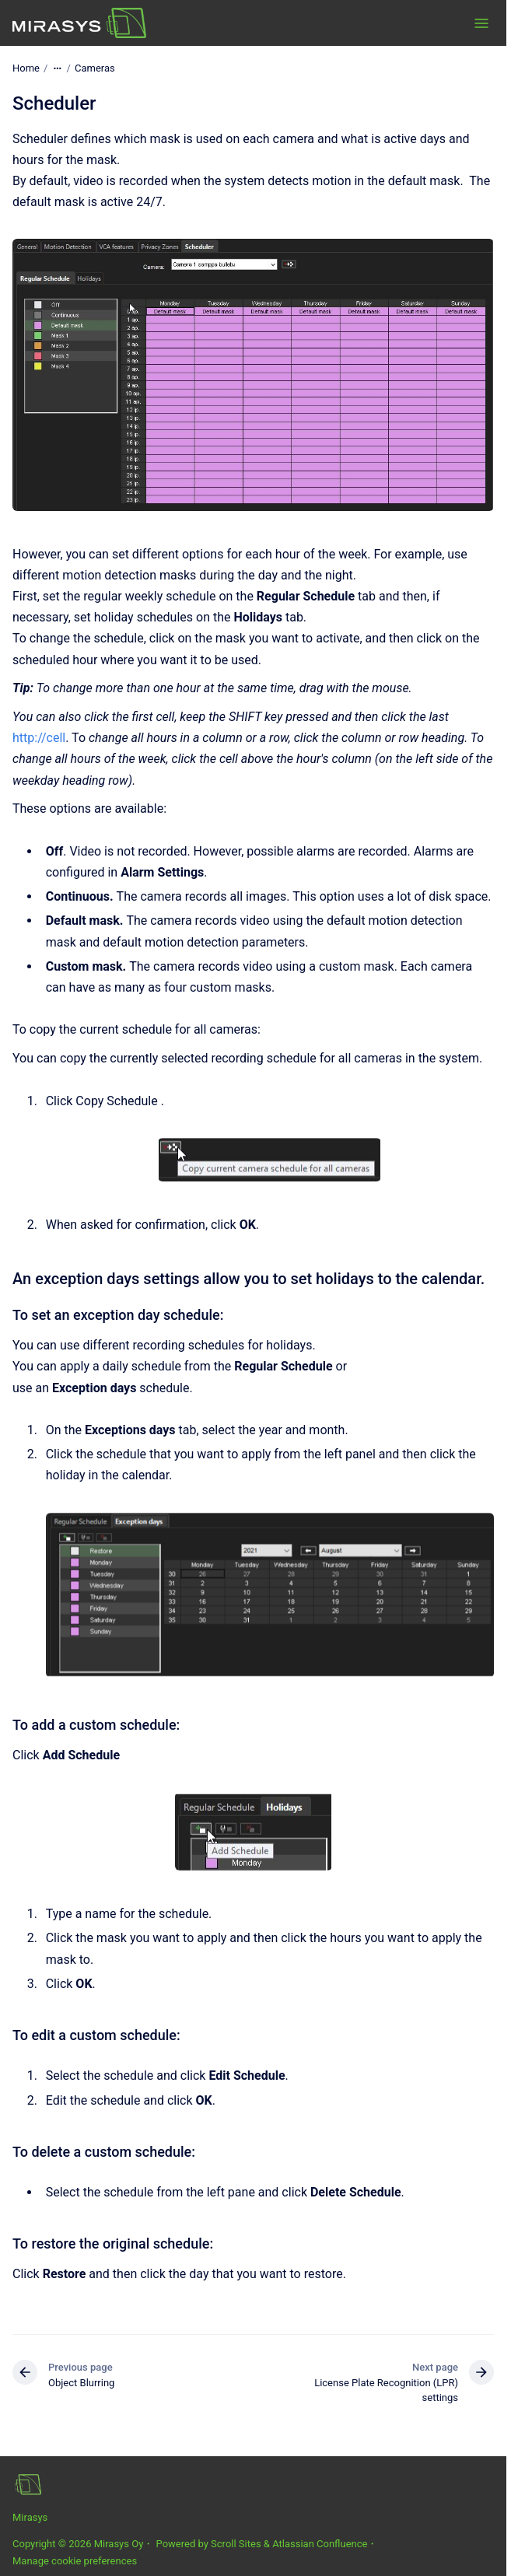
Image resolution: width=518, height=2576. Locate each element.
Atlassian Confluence (319, 2544)
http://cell (38, 737)
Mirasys (29, 2517)
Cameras (95, 68)
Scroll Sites (236, 2544)
